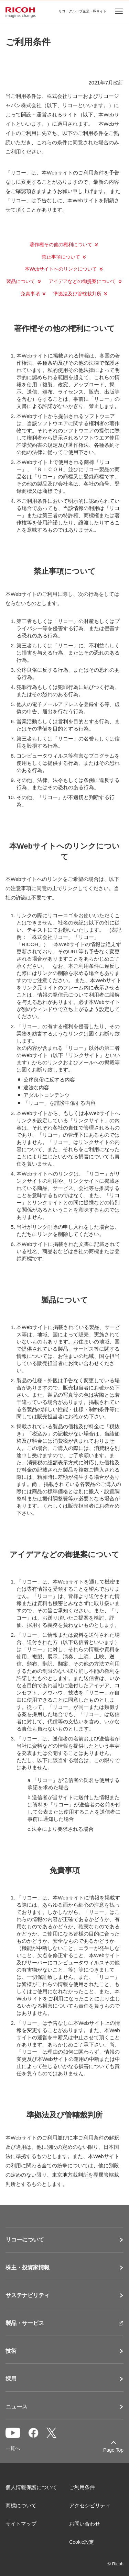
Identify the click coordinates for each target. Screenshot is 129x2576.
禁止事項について (61, 257)
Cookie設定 (81, 2542)
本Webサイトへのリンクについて (61, 269)
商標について (21, 2505)
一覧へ (13, 2448)
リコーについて (25, 2240)
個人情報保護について (31, 2487)
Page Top (113, 2450)
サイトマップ (21, 2524)
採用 (11, 2379)
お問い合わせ (84, 2524)
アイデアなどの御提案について (82, 281)
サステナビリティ (28, 2295)
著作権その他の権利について (61, 244)
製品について (20, 281)
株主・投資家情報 (28, 2267)
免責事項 (30, 293)
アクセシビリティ (89, 2505)
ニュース (17, 2406)
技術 (11, 2351)
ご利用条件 (82, 2487)
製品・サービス (25, 2323)
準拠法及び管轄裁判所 (77, 293)
